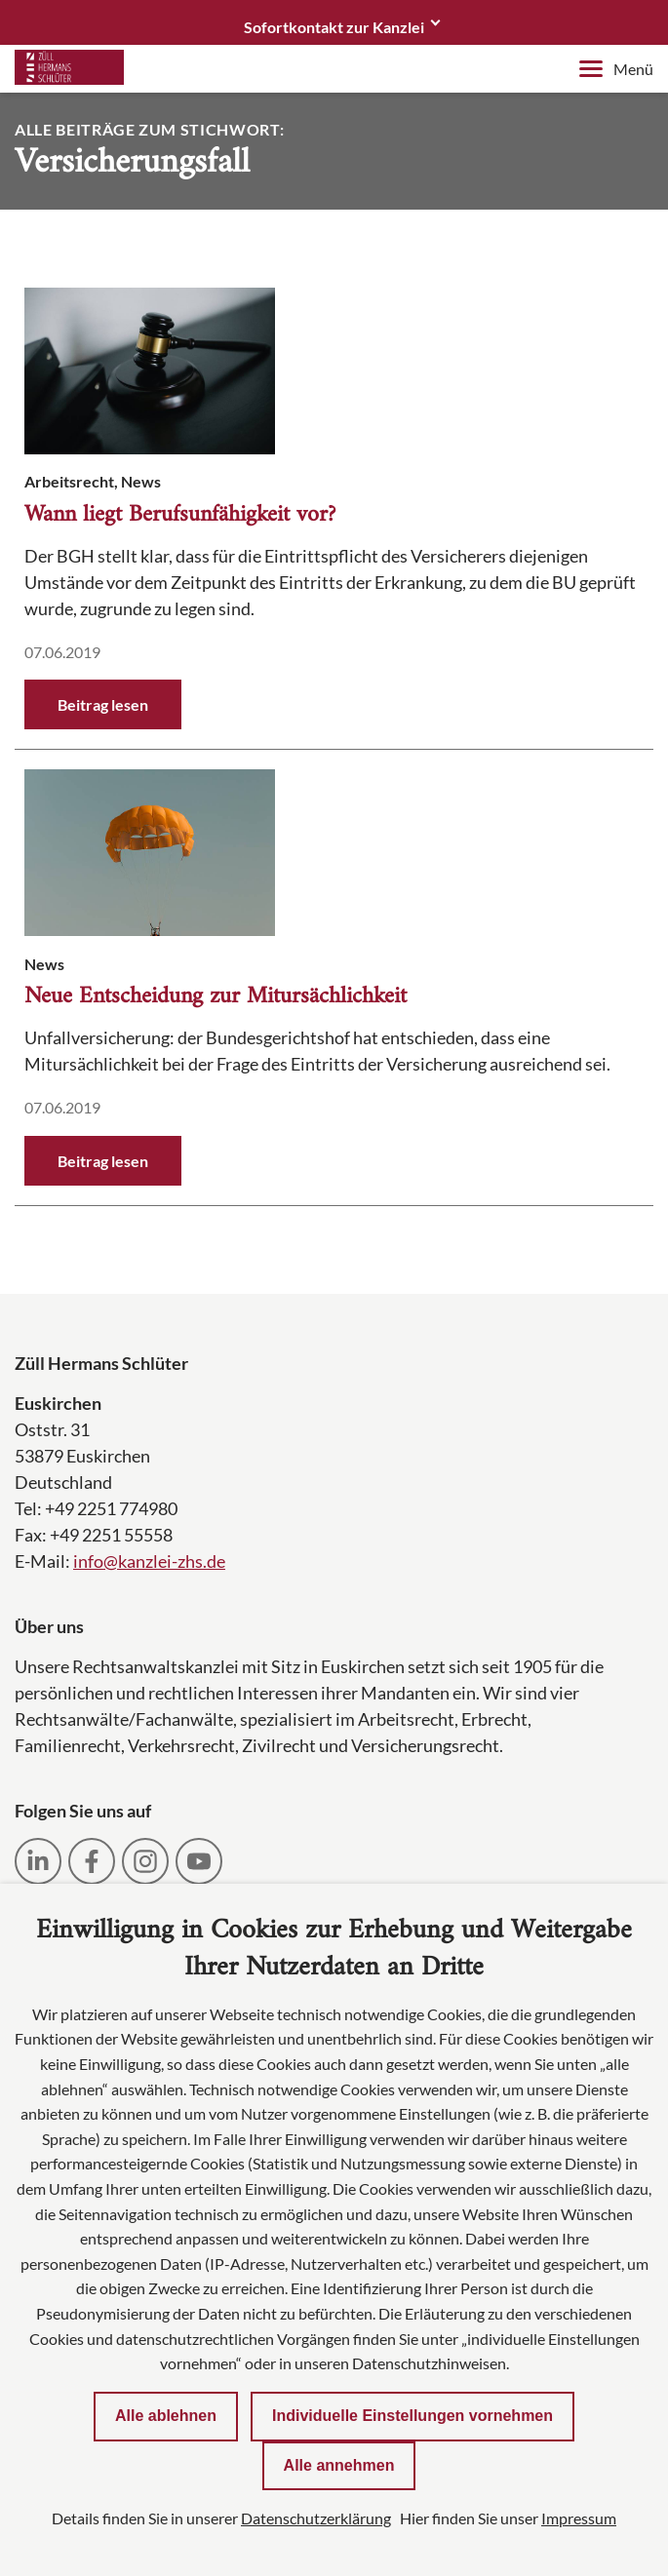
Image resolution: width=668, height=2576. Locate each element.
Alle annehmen (339, 2465)
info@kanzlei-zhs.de (149, 1561)
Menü (616, 68)
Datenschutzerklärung (316, 2518)
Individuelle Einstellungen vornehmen (412, 2415)
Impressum (578, 2518)
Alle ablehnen (165, 2415)
